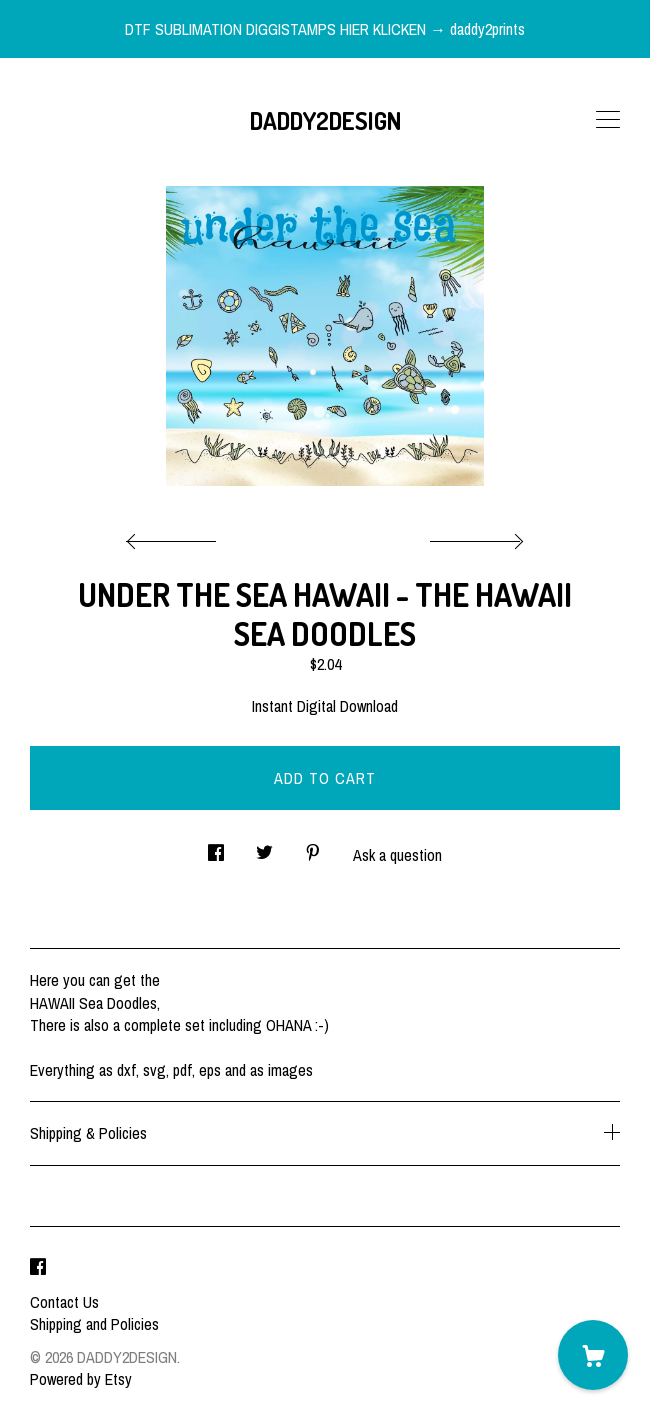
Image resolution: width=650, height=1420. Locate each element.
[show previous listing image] (176, 536)
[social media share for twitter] (264, 846)
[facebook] (38, 1268)
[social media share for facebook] (216, 846)
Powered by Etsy (81, 1379)
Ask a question (397, 855)
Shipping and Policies (94, 1324)
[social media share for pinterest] (313, 846)
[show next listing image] (474, 536)
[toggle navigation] (608, 120)
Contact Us (64, 1302)
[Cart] (593, 1355)
